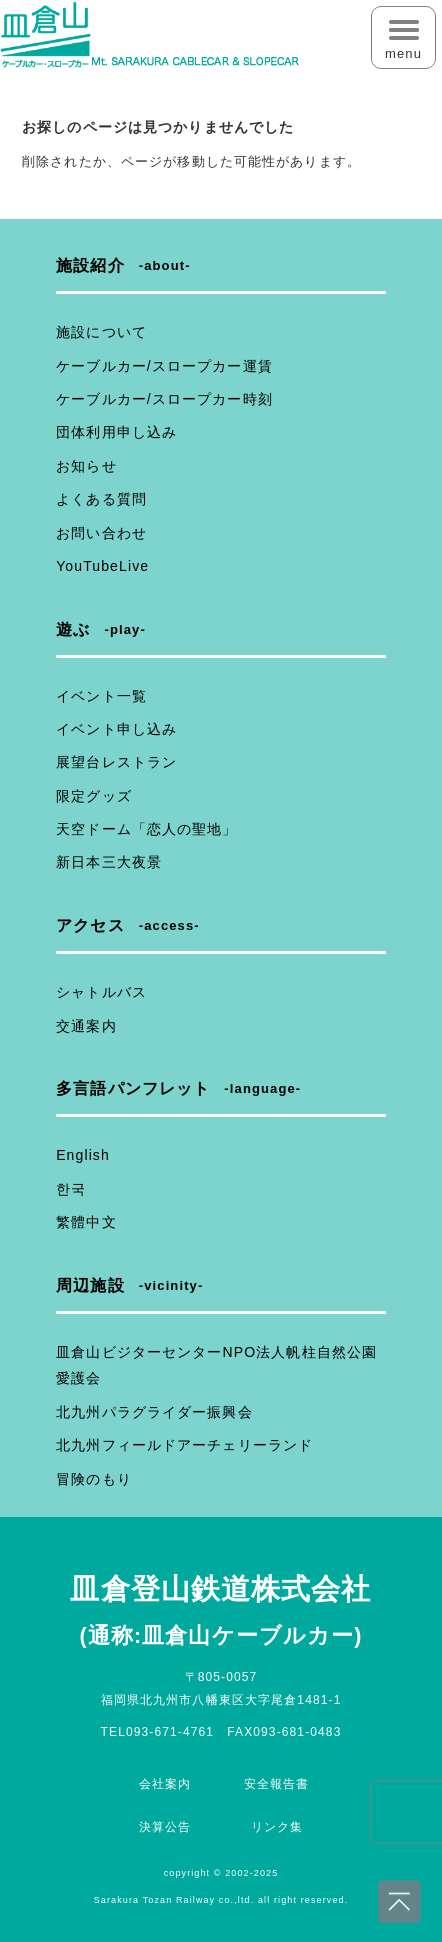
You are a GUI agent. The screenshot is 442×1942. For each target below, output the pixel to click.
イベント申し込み (116, 729)
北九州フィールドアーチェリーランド (184, 1445)
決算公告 (165, 1827)
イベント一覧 (101, 696)
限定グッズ (94, 796)
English (83, 1155)
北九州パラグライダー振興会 (154, 1412)
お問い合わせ (101, 533)
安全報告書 (277, 1784)
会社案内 (165, 1784)
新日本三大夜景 (109, 862)
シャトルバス (101, 992)
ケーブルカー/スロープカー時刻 (164, 399)
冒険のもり (94, 1479)
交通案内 (86, 1026)
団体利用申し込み (116, 432)
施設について (101, 332)
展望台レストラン (116, 762)
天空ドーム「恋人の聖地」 (146, 829)
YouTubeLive (102, 566)
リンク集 (277, 1827)
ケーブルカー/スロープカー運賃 (164, 366)
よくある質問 (101, 499)
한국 (71, 1189)
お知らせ (86, 466)
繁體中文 (86, 1222)
